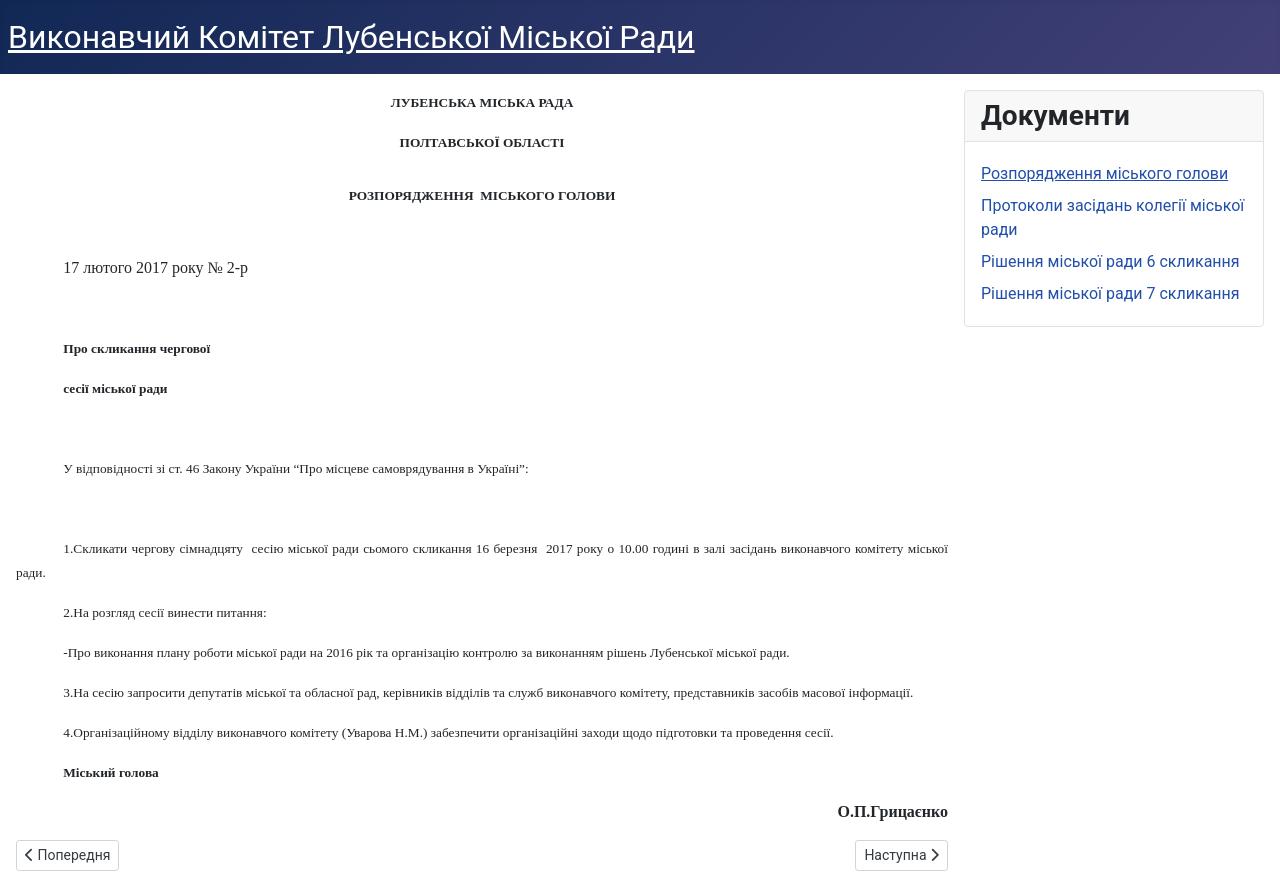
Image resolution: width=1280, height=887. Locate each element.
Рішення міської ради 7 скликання (1110, 293)
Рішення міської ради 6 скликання (1110, 261)
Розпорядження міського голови (1104, 173)
